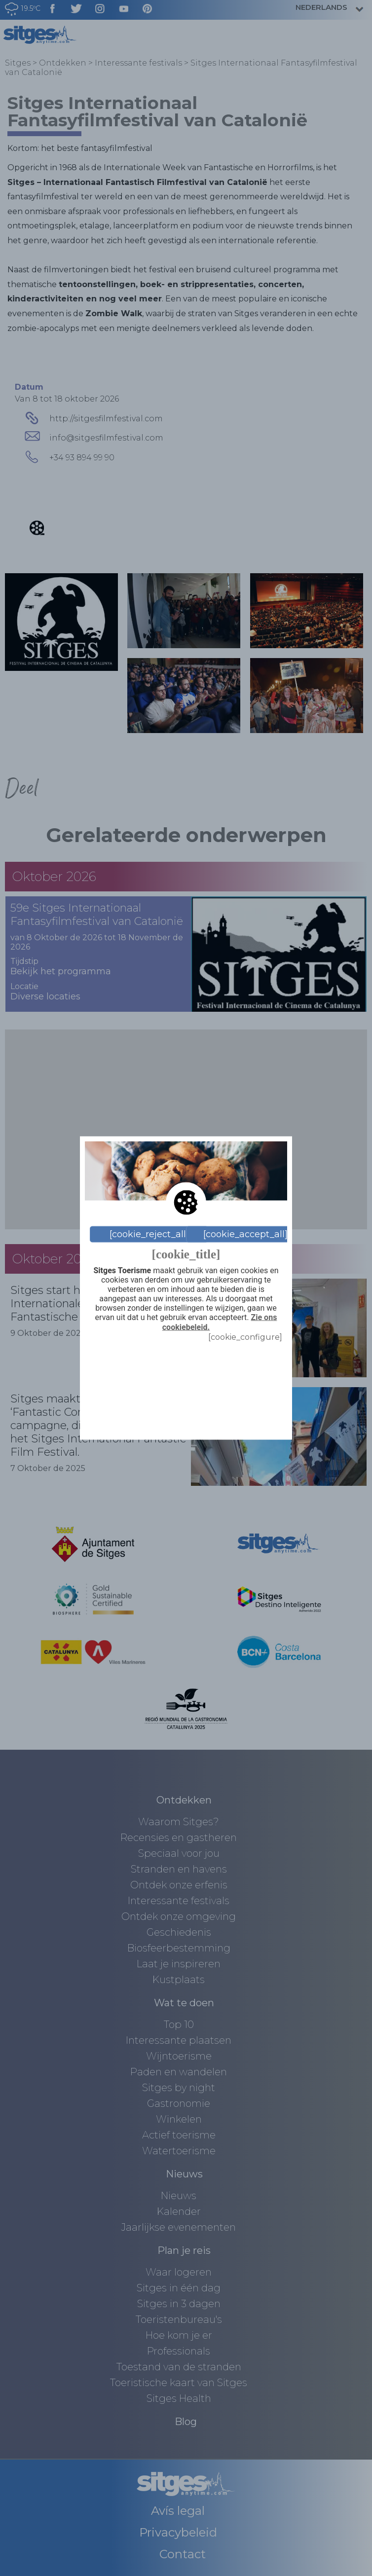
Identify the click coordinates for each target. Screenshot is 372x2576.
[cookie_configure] (245, 1336)
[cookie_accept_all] (245, 1234)
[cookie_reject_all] (149, 1234)
